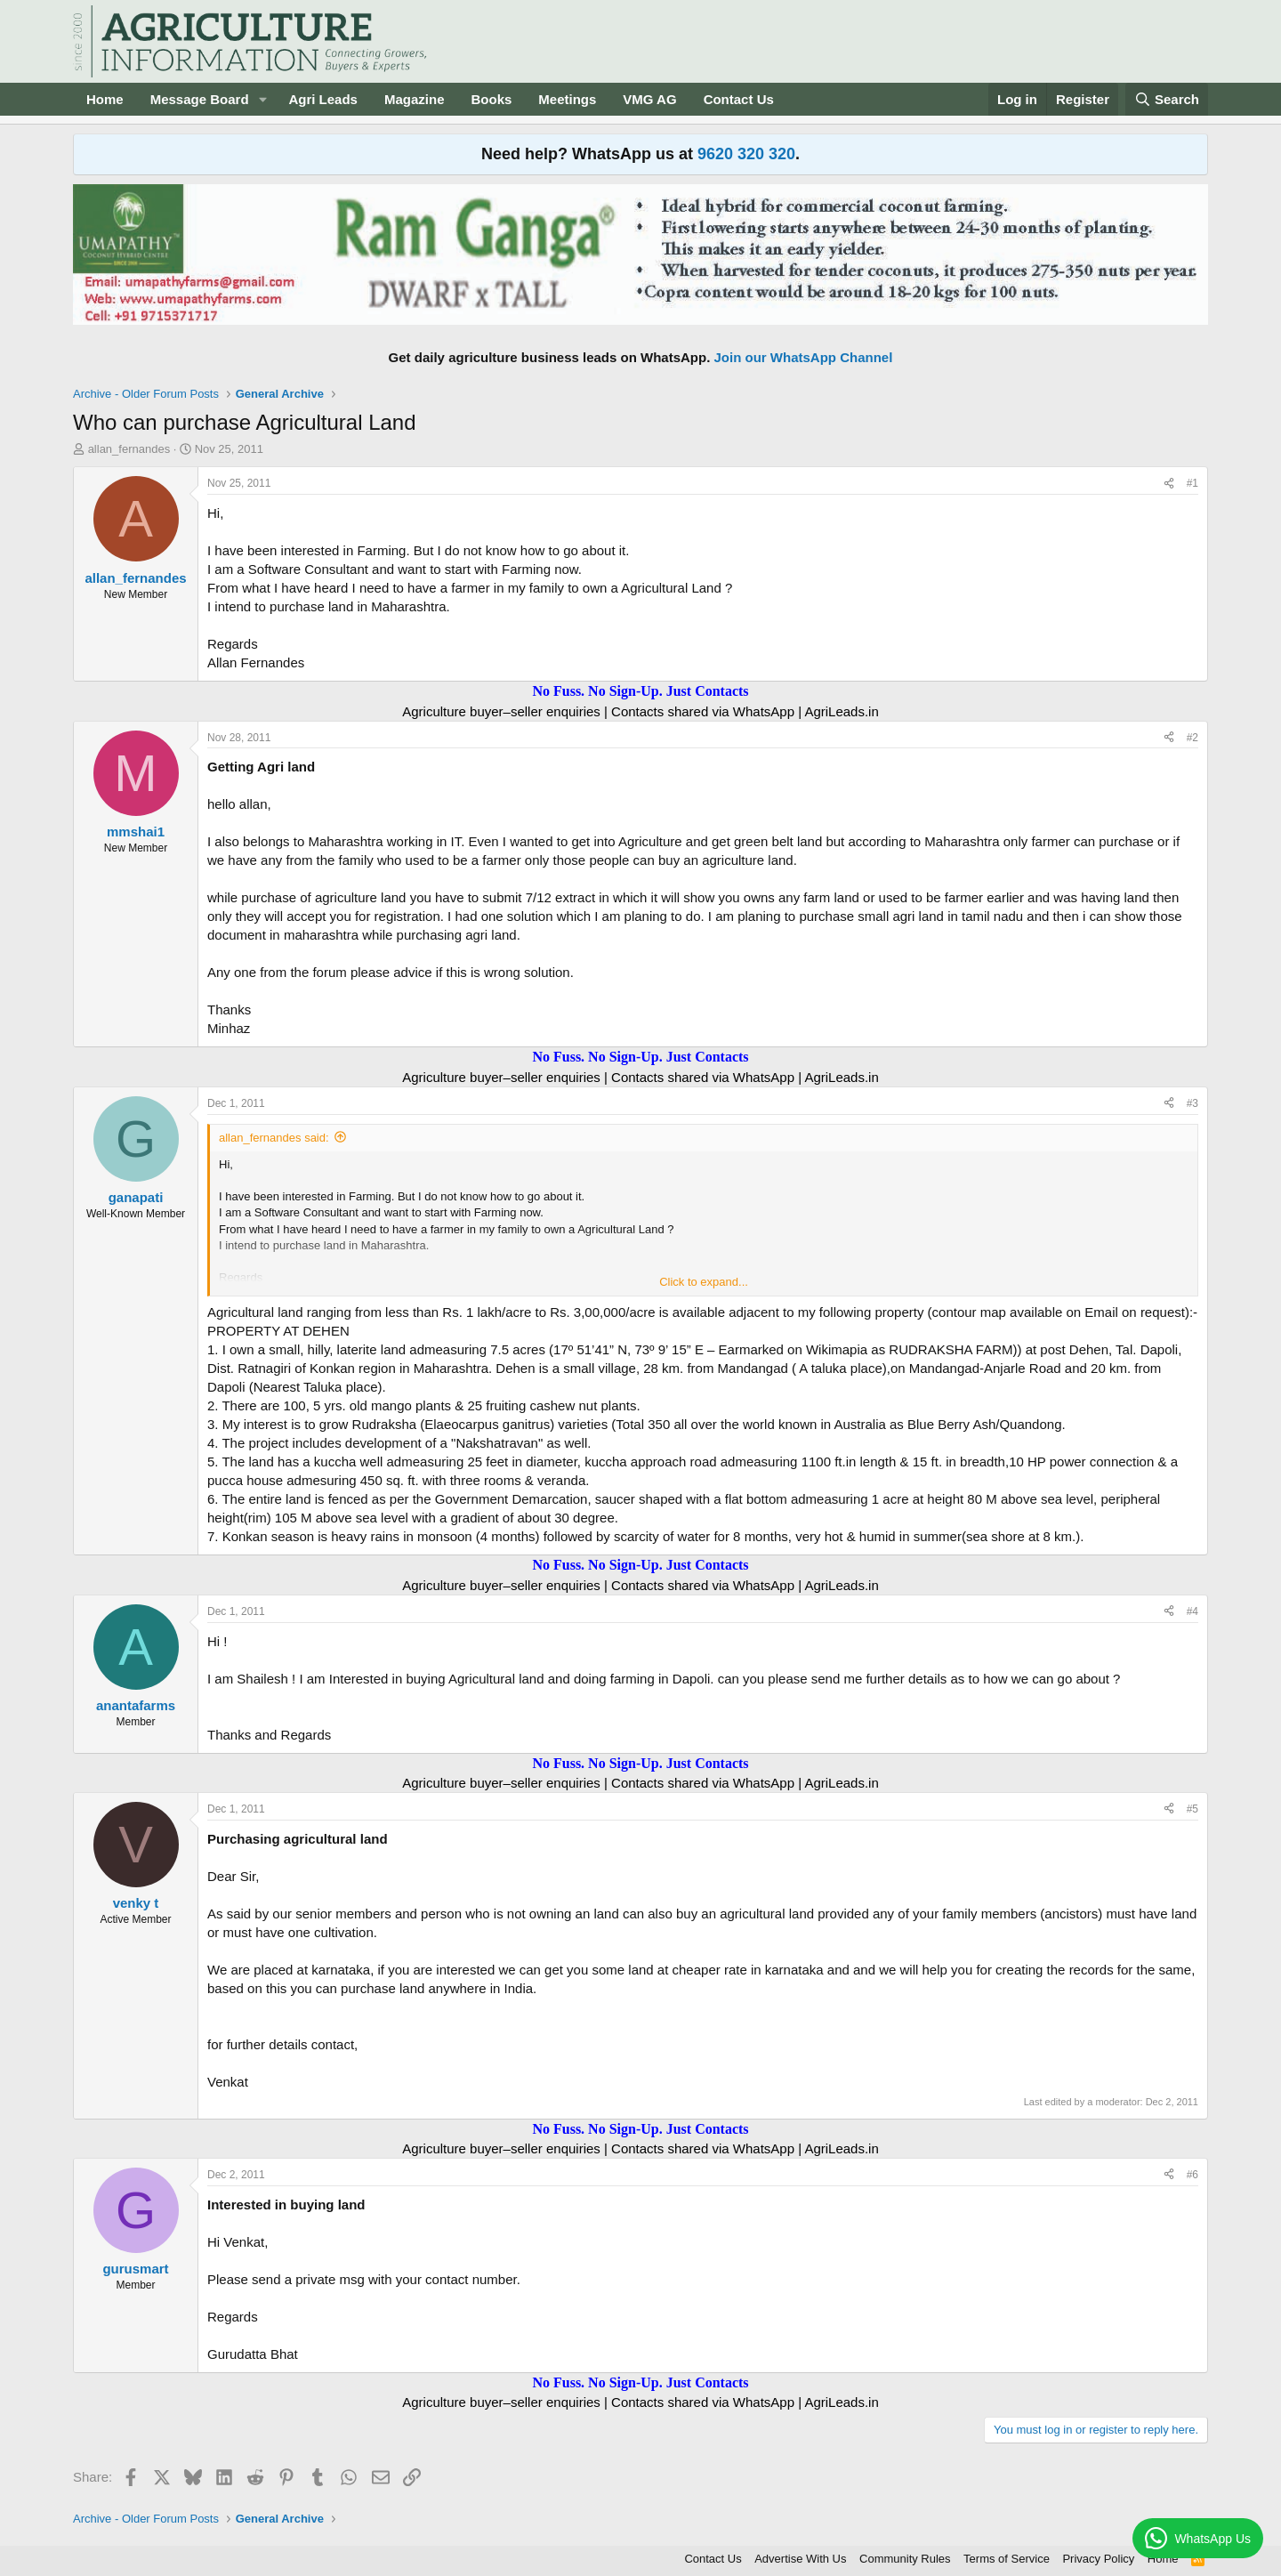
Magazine (414, 99)
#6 (1192, 2174)
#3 (1192, 1103)
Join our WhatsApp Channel (803, 357)
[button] (262, 99)
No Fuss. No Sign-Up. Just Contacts (640, 691)
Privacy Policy (1098, 2558)
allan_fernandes (129, 449)
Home (105, 99)
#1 (1192, 483)
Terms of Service (1006, 2558)
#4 (1192, 1611)
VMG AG (649, 99)
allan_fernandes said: (274, 1137)
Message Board (199, 99)
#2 (1192, 737)
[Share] (1168, 483)
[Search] (1167, 99)
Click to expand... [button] (703, 1281)
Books (491, 99)
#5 (1192, 1809)
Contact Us (739, 99)
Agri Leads (323, 99)
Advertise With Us (800, 2558)
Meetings (567, 99)
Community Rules (905, 2558)
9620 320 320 (746, 154)
